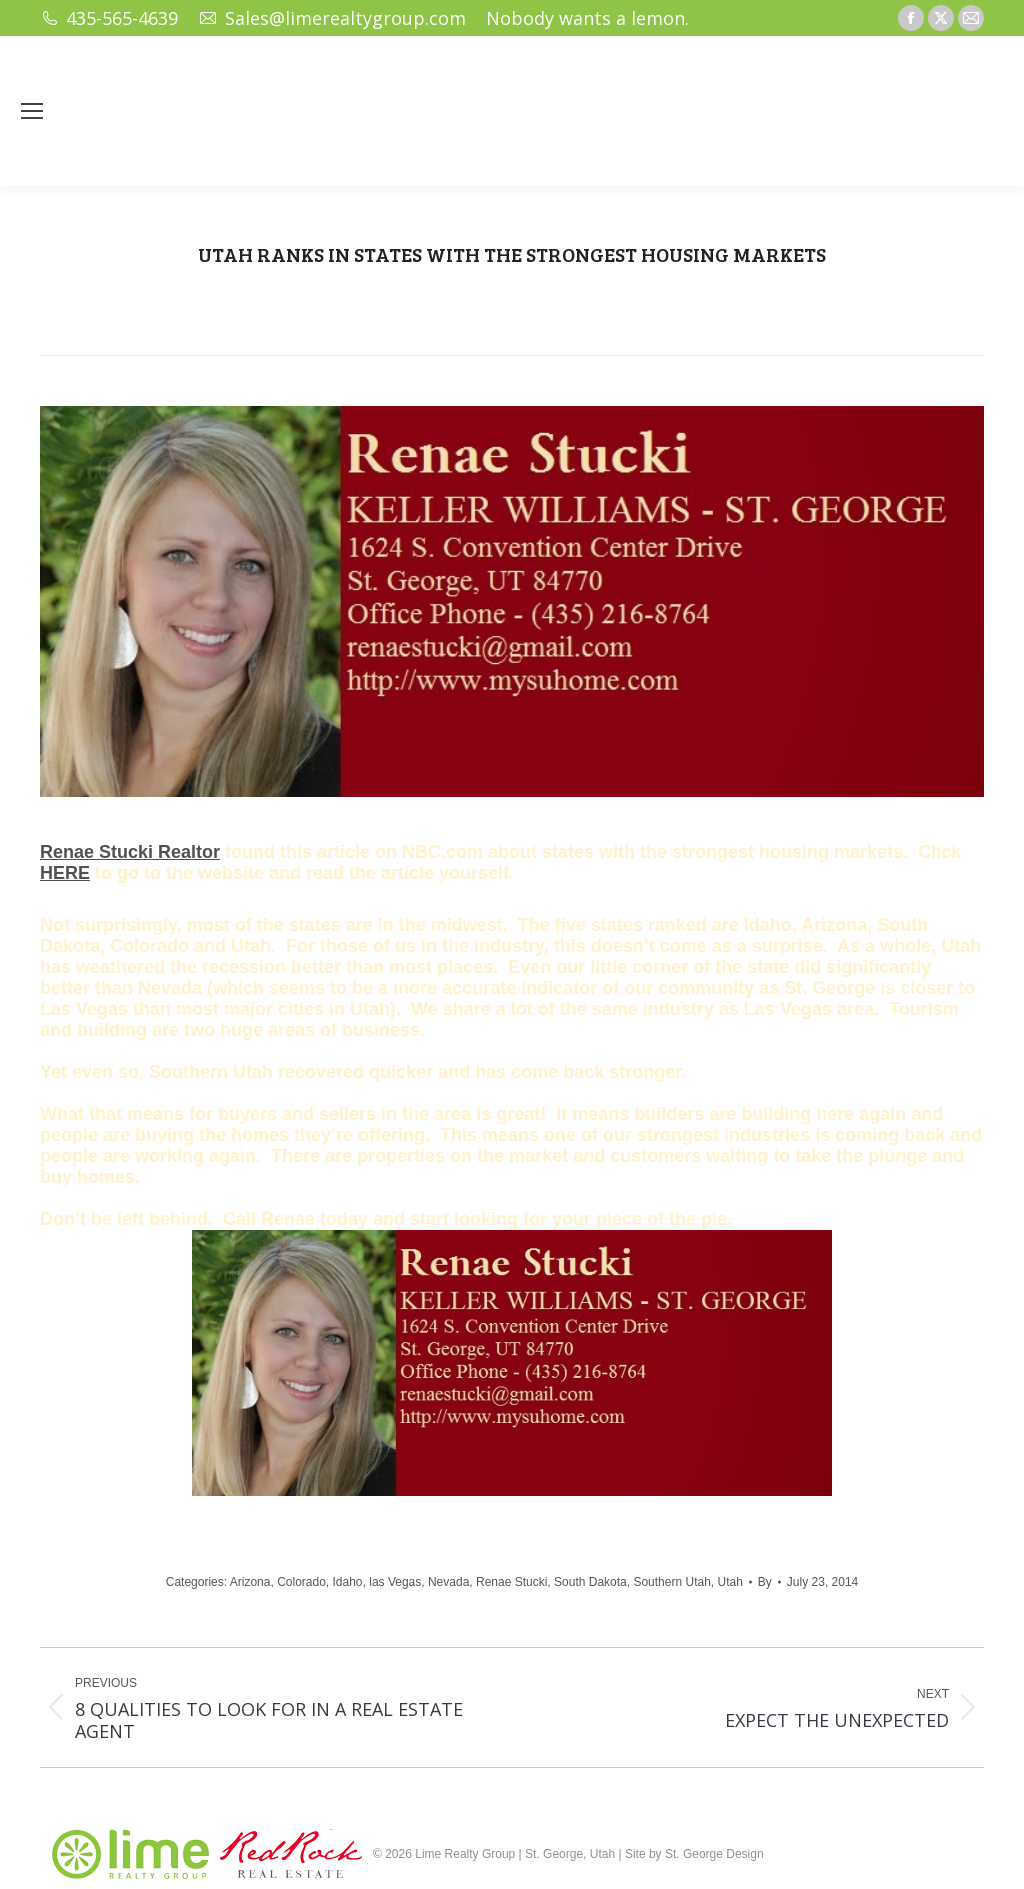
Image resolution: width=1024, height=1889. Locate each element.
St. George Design (714, 1854)
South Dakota (590, 1582)
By (765, 1582)
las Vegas (395, 1582)
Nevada (448, 1582)
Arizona (250, 1582)
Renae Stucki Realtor (130, 852)
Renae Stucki (511, 1582)
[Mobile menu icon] (32, 111)
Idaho (348, 1582)
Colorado (301, 1582)
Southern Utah (671, 1582)
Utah (729, 1582)
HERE (65, 873)
